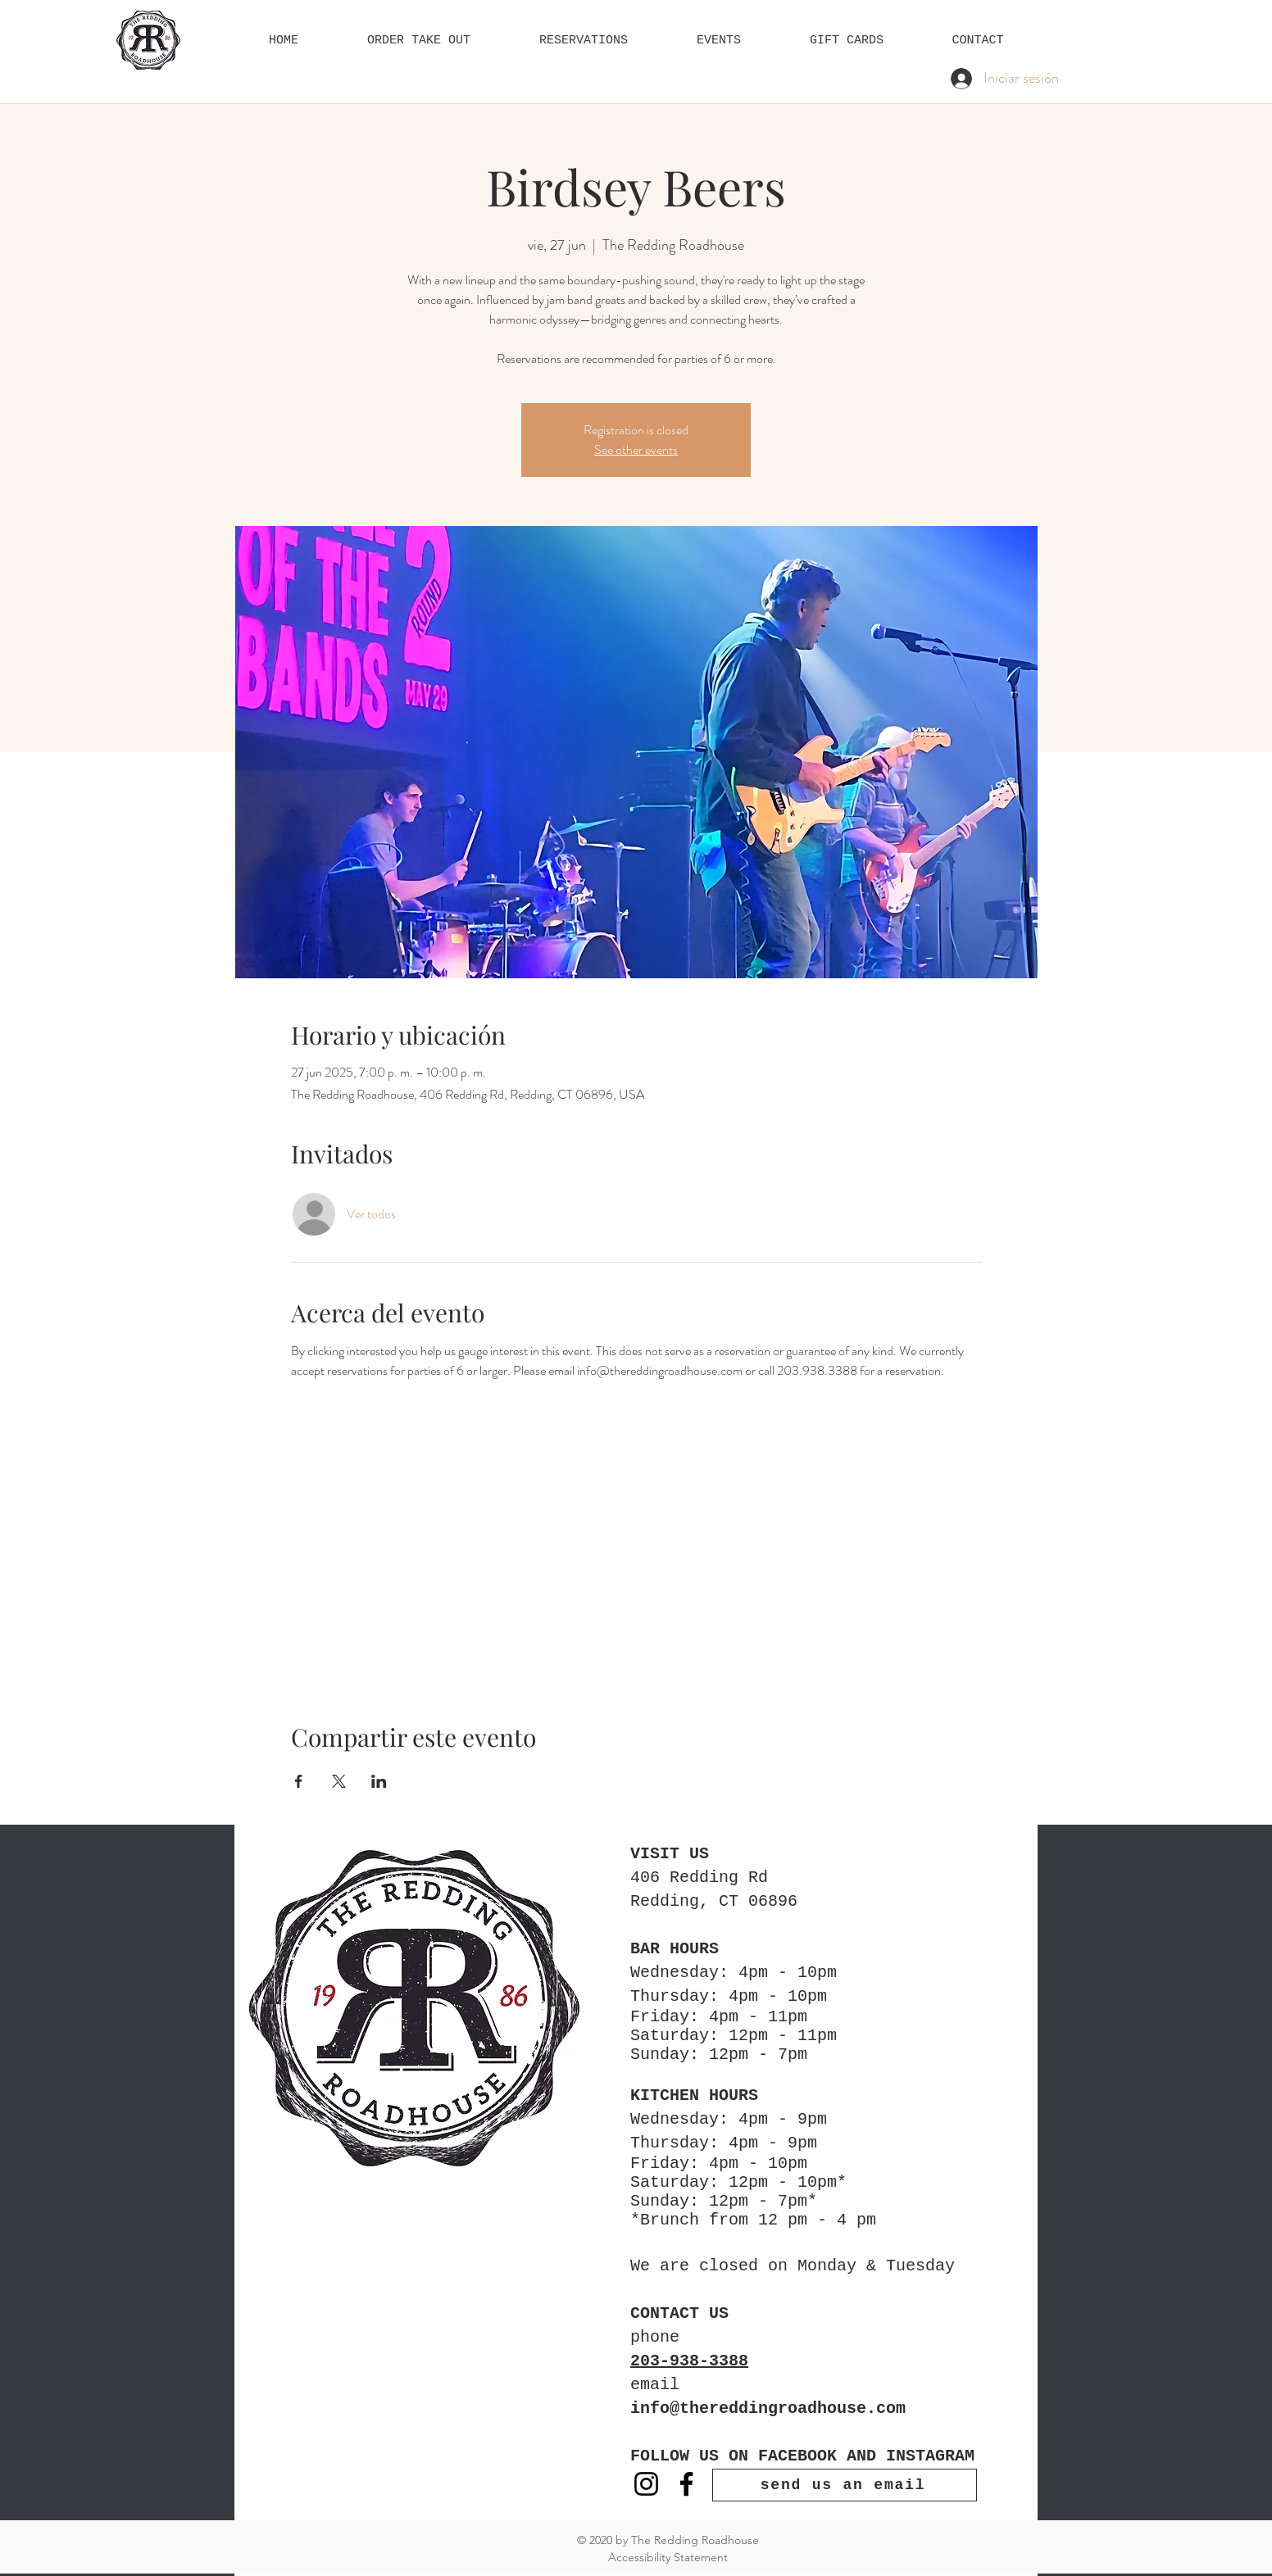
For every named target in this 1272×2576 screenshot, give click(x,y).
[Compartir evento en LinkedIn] (379, 1781)
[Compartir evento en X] (339, 1781)
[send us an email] (844, 2485)
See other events (636, 449)
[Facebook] (686, 2484)
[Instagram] (646, 2484)
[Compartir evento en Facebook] (299, 1781)
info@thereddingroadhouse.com (768, 2408)
